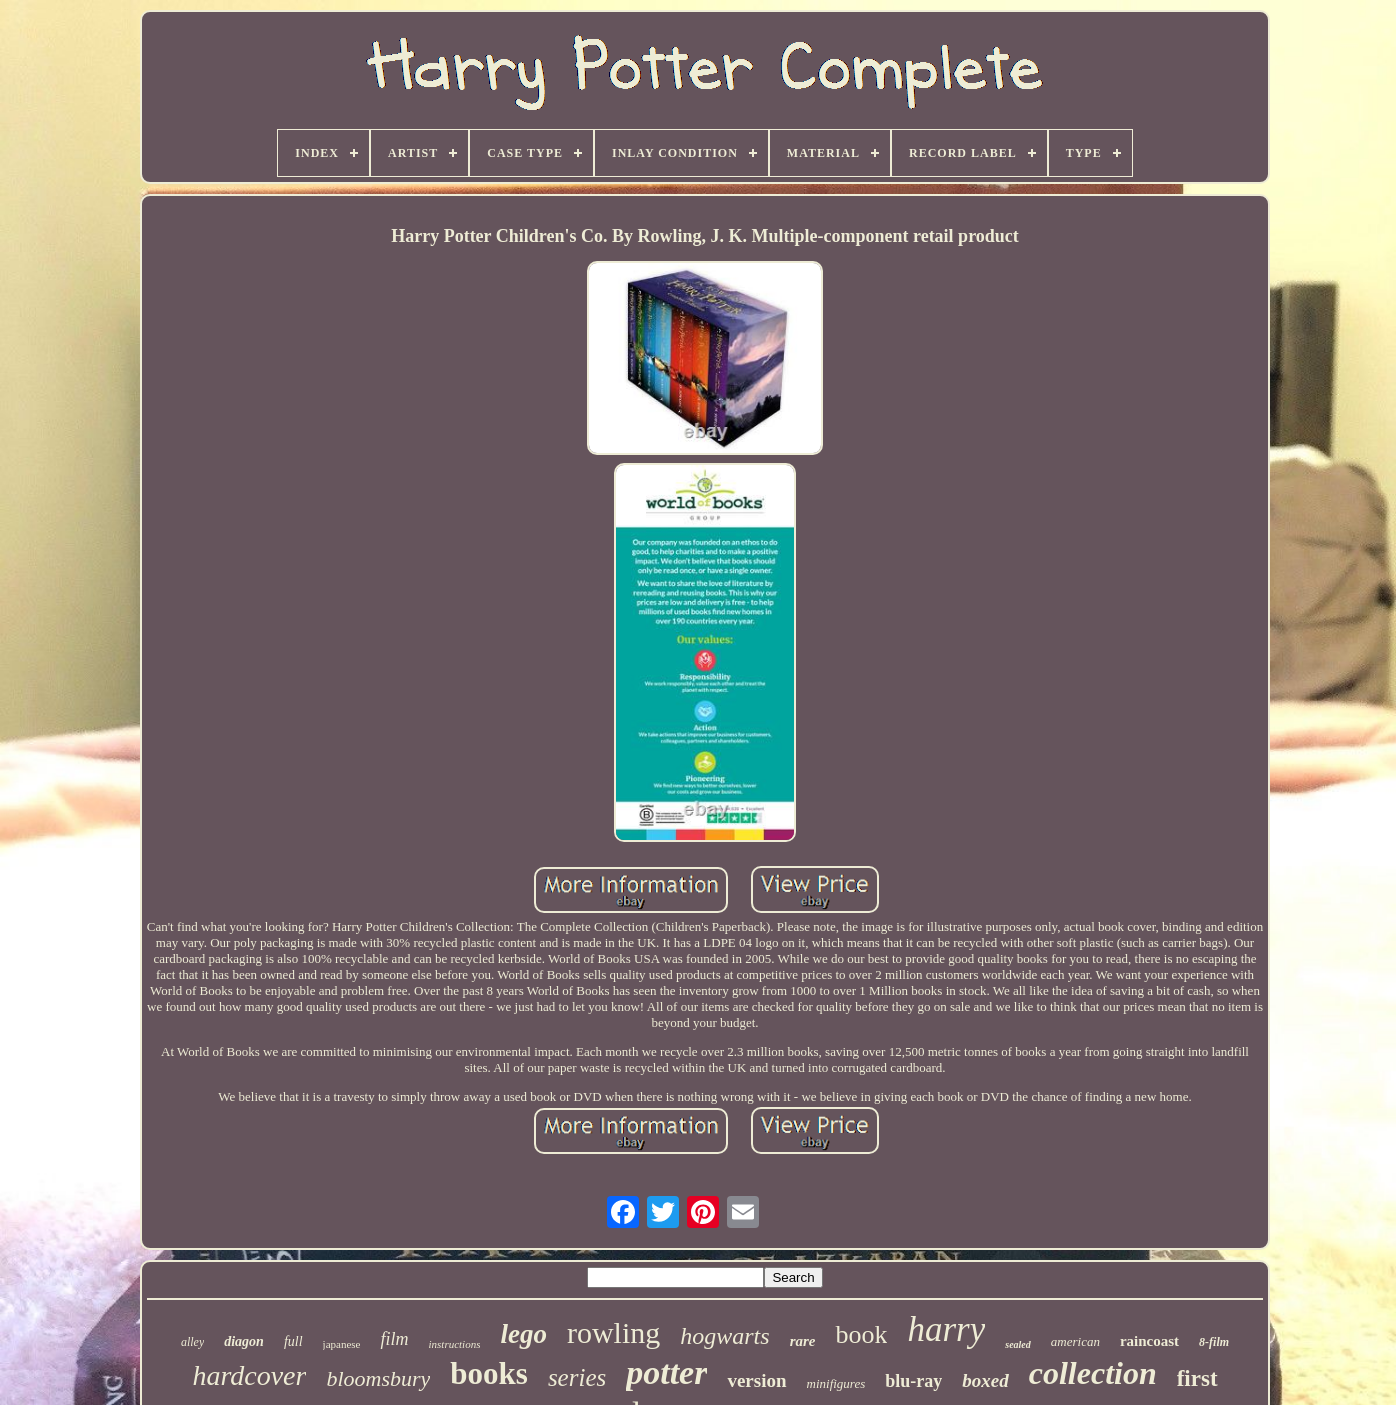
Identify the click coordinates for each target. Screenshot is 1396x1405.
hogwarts (724, 1336)
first (1197, 1378)
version (756, 1380)
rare (803, 1341)
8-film (1214, 1342)
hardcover (249, 1375)
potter (666, 1372)
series (577, 1377)
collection (1093, 1373)
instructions (454, 1344)
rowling (613, 1332)
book (861, 1334)
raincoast (1149, 1341)
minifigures (836, 1383)
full (293, 1341)
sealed (1018, 1344)
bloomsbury (378, 1378)
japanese (342, 1344)
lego (523, 1334)
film (394, 1339)
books (489, 1373)
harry (946, 1329)
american (1075, 1341)
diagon (244, 1341)
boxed (985, 1380)
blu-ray (913, 1381)
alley (192, 1342)
